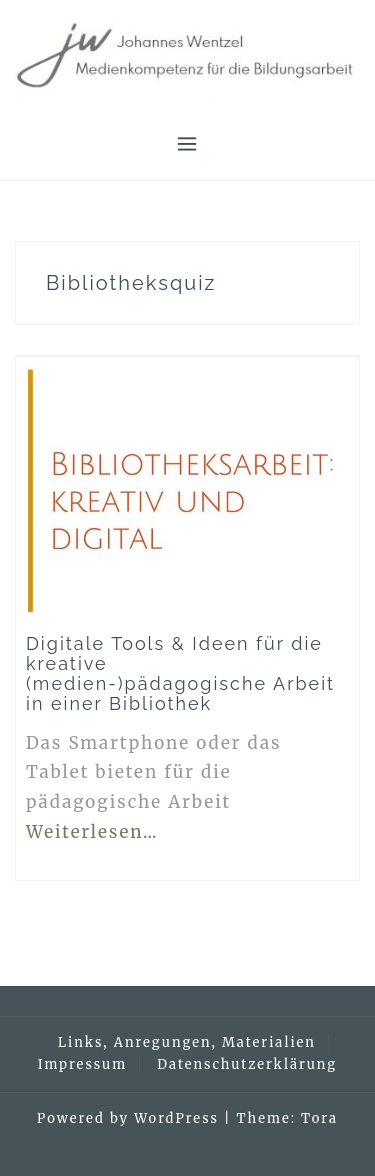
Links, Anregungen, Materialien (187, 1042)
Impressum (82, 1064)
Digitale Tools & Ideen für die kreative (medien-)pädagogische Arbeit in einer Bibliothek (180, 673)
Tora (319, 1118)
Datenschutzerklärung (247, 1064)
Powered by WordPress (128, 1118)
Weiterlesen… (92, 832)
